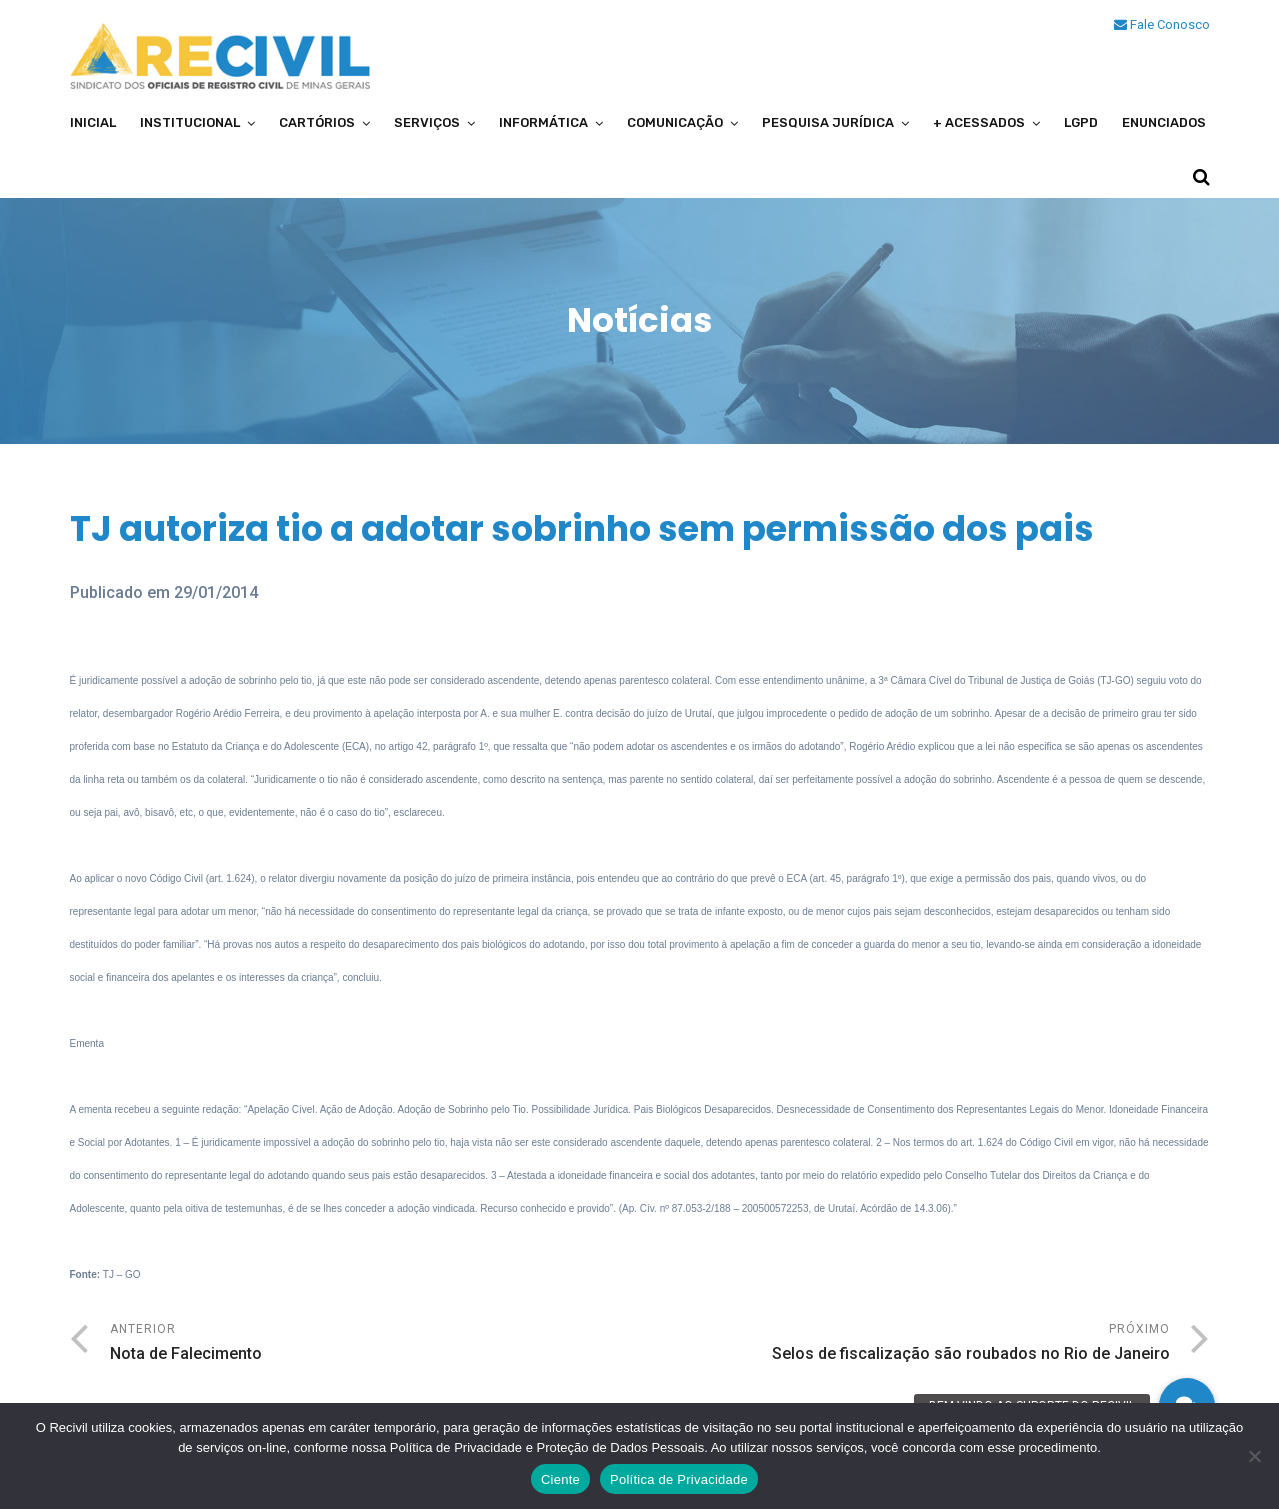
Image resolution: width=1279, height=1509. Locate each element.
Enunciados (1164, 122)
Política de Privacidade (679, 1479)
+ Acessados (979, 122)
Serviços (427, 122)
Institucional (190, 122)
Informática (543, 122)
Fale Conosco (1162, 24)
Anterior (375, 1344)
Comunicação (675, 122)
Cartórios (317, 122)
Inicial (93, 122)
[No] (1254, 1456)
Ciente (560, 1479)
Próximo (905, 1344)
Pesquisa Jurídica (828, 122)
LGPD (1081, 122)
